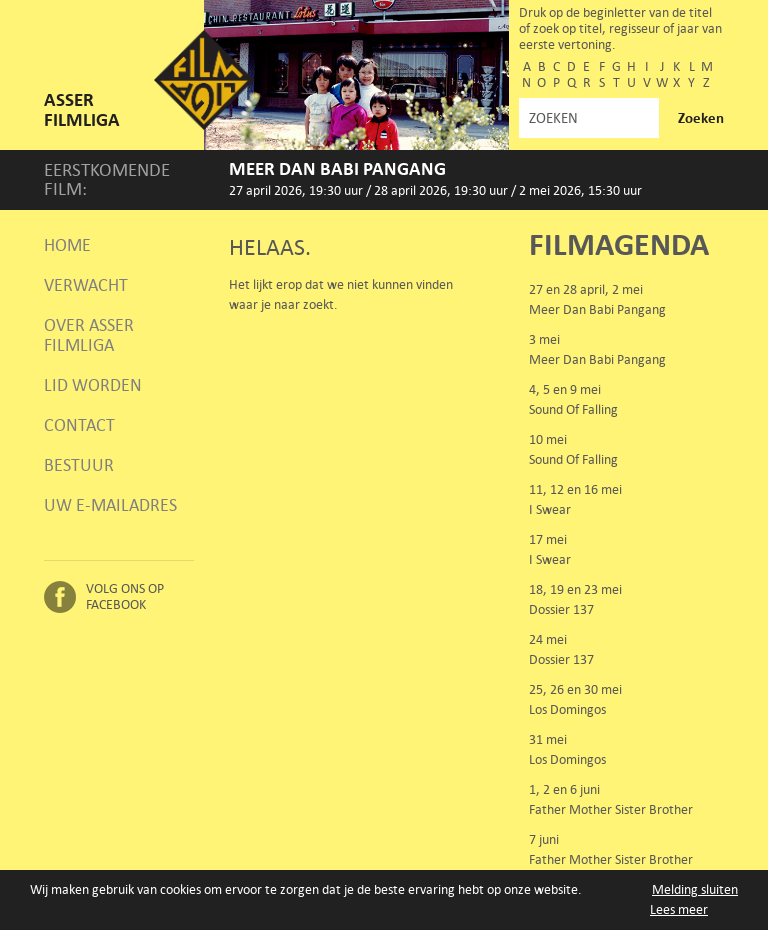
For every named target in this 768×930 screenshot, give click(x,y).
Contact (79, 425)
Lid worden (93, 385)
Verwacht (86, 285)
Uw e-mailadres (110, 505)
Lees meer (679, 909)
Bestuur (79, 465)
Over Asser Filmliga (89, 335)
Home (67, 245)
